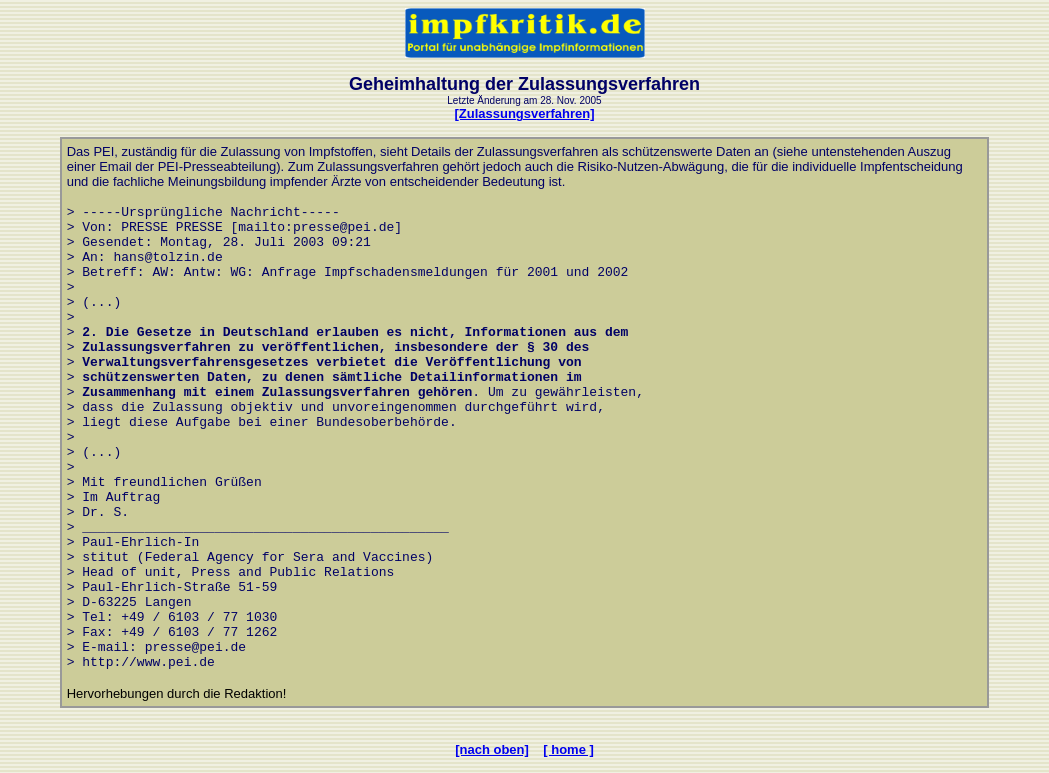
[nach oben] (492, 749)
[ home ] (568, 749)
